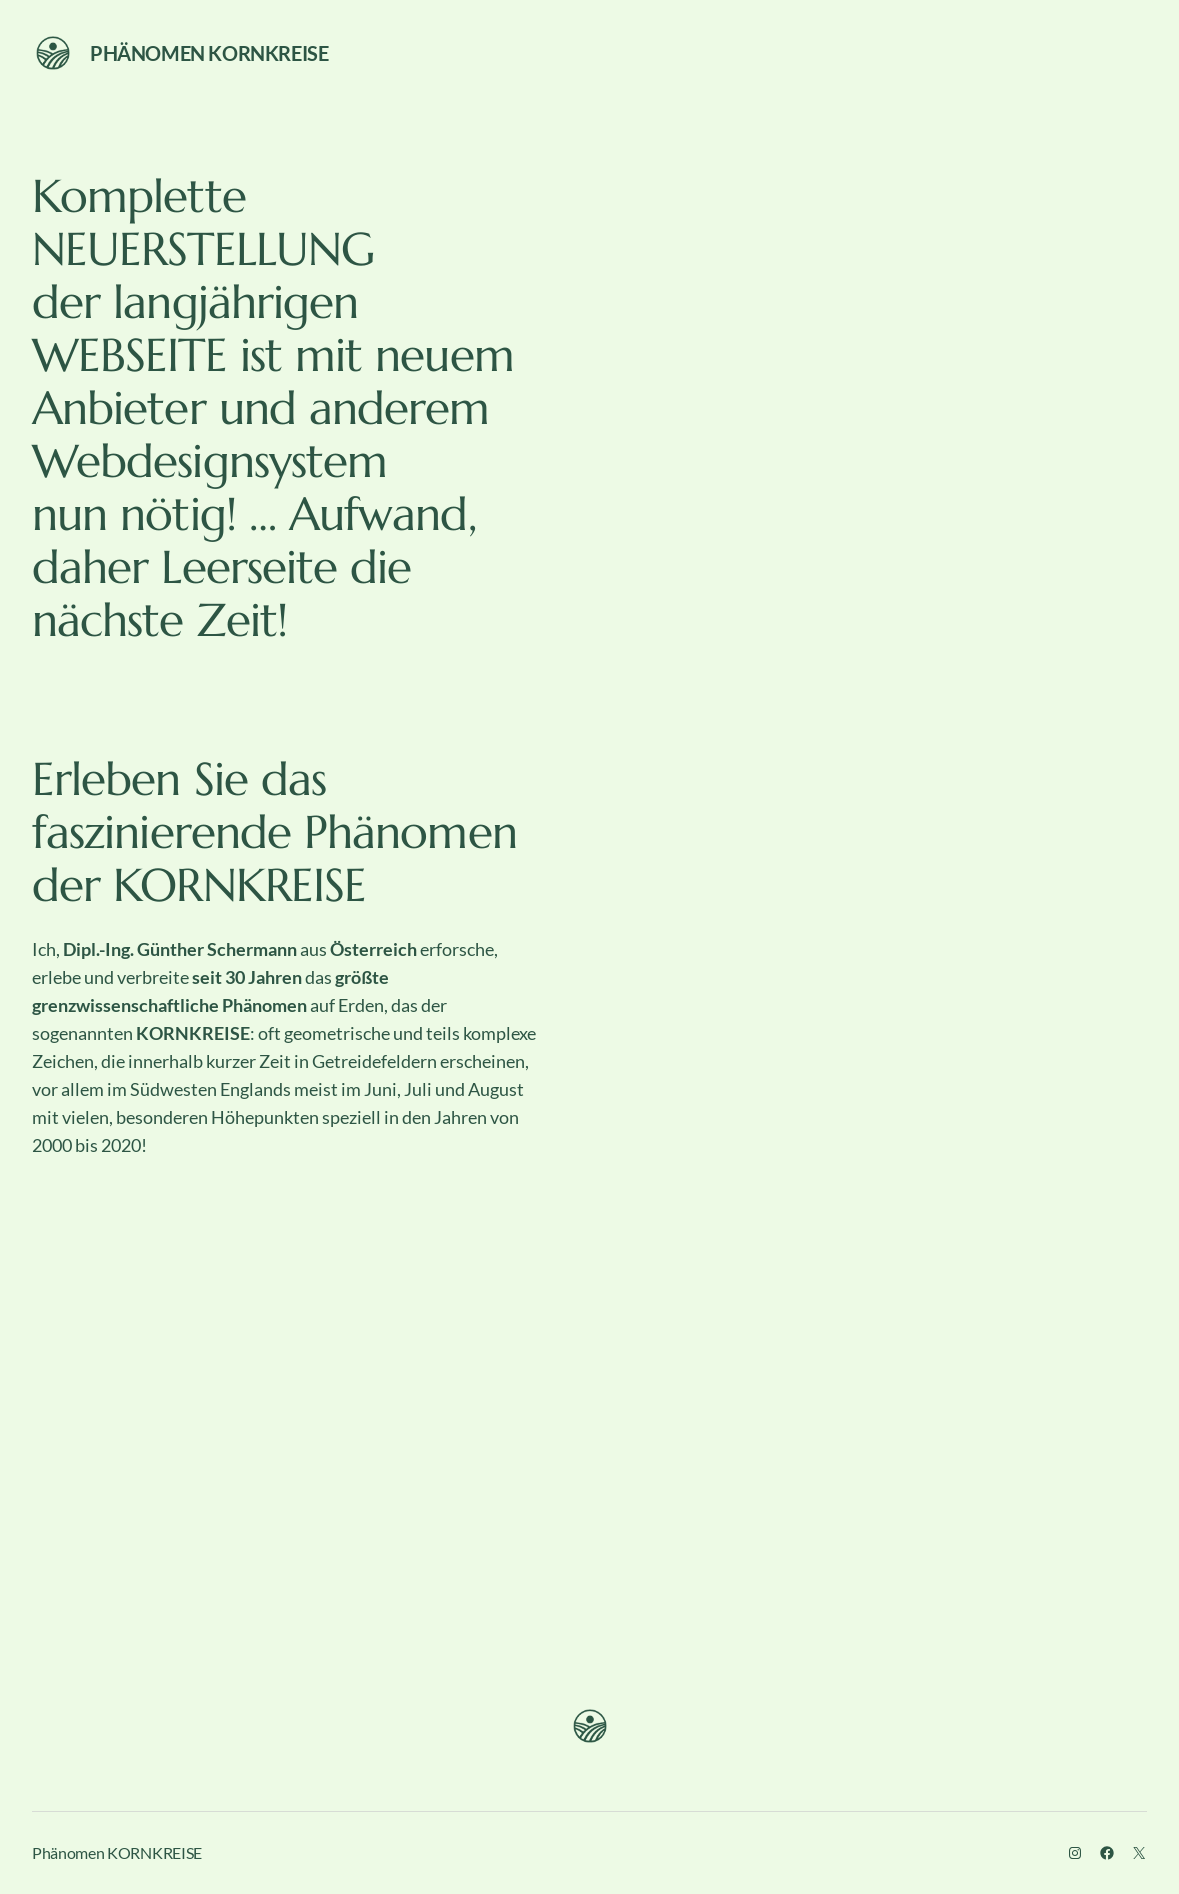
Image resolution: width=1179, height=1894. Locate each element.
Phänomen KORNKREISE (209, 53)
